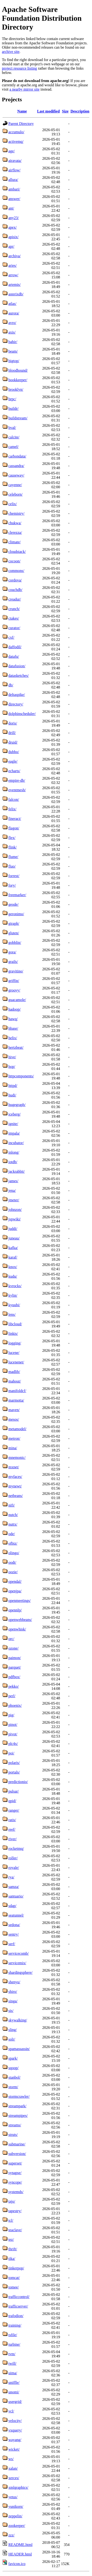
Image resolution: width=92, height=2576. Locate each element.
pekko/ (13, 1686)
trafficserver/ (18, 2306)
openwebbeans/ (20, 1620)
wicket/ (14, 2449)
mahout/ (14, 1381)
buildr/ (13, 408)
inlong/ (13, 1152)
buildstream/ (17, 418)
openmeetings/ (19, 1601)
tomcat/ (14, 2278)
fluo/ (12, 866)
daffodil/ (15, 647)
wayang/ (14, 2440)
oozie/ (13, 1572)
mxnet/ (13, 1467)
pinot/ (12, 1724)
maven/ (14, 1410)
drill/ (12, 733)
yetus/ (12, 2497)
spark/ (13, 2058)
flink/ (12, 847)
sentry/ (13, 1934)
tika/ (11, 2259)
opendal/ (15, 1581)
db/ (10, 685)
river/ (12, 1839)
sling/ (12, 2030)
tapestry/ (15, 2211)
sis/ (10, 2011)
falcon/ (13, 799)
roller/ (13, 1858)
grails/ (13, 962)
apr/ (11, 246)
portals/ (14, 1772)
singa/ (12, 2001)
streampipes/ (18, 2115)
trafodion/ (15, 2316)
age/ (11, 151)
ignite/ (13, 1124)
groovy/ (14, 990)
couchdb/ (15, 590)
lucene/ (13, 1353)
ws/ (11, 2459)
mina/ (12, 1448)
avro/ (12, 323)
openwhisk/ (17, 1629)
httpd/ (12, 1086)
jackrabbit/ (16, 1171)
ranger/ (13, 1810)
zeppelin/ (15, 2516)
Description (79, 111)
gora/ (12, 952)
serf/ (11, 1944)
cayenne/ (15, 485)
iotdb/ (12, 1162)
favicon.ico (17, 2564)
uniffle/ (14, 2383)
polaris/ (14, 1763)
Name (22, 111)
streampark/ (17, 2106)
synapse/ (15, 2173)
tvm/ (11, 2354)
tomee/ (13, 2287)
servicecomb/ (18, 1953)
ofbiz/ (12, 1543)
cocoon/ (14, 561)
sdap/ (12, 1906)
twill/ (12, 2363)
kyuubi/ (14, 1305)
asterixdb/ (15, 294)
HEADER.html (20, 2554)
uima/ (12, 2373)
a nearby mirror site (25, 89)
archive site (10, 52)
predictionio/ (18, 1782)
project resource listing (19, 68)
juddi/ (12, 1229)
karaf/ (12, 1257)
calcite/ (13, 437)
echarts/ (14, 771)
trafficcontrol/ (19, 2297)
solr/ (11, 2039)
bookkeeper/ (17, 380)
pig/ (11, 1715)
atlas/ (12, 304)
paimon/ (14, 1658)
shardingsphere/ (20, 1972)
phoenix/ (15, 1705)
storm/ (13, 2087)
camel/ (13, 447)
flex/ (11, 838)
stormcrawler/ (19, 2096)
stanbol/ (14, 2077)
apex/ (12, 227)
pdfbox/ (14, 1677)
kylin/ (12, 1295)
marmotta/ (16, 1400)
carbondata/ (17, 456)
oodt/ (12, 1562)
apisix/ (13, 237)
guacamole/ (17, 1000)
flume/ (13, 857)
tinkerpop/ (16, 2268)
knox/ (12, 1267)
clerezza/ (15, 532)
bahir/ (12, 342)
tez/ (11, 2239)
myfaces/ (15, 1477)
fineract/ (14, 819)
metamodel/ (17, 1429)
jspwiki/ (14, 1219)
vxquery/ (15, 2430)
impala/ (14, 1133)
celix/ (12, 504)
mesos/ (13, 1419)
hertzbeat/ (15, 1047)
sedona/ (14, 1925)
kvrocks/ (15, 1286)
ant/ (11, 208)
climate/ (14, 542)
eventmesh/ (17, 790)
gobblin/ (14, 943)
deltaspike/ (16, 695)
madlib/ (14, 1372)
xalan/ (13, 2468)
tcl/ (10, 2220)
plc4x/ (13, 1744)
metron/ (14, 1438)
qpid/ (12, 1801)
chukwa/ (14, 523)
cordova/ (15, 580)
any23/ (13, 218)
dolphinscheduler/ (22, 714)
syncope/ (15, 2182)
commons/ (16, 571)
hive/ (12, 1057)
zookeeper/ (16, 2526)
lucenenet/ (16, 1362)
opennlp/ (15, 1610)
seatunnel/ (16, 1915)
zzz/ (11, 2535)
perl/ (11, 1696)
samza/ (13, 1887)
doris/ (12, 723)
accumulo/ (16, 132)
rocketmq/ (16, 1848)
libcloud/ (15, 1324)
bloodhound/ (18, 370)
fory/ (12, 885)
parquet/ (14, 1667)
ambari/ (14, 189)
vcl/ (11, 2411)
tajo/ (11, 2201)
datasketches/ (18, 676)
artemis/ (14, 285)
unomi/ (13, 2392)
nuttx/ (12, 1524)
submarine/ (16, 2144)
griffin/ (13, 981)
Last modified (48, 111)
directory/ (15, 704)
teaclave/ (15, 2230)
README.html (20, 2545)
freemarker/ (17, 895)
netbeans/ (15, 1496)
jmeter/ (13, 1200)
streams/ (14, 2125)
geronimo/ (16, 914)
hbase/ (13, 1028)
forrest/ (13, 876)
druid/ (12, 742)
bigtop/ (13, 361)
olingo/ (13, 1553)
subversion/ (17, 2154)
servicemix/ (17, 1963)
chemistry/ (16, 513)
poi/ (11, 1753)
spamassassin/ (19, 2049)
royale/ (13, 1868)
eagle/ (12, 761)
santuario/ (15, 1896)
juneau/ (14, 1238)
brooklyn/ (15, 389)
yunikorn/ (15, 2506)
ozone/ (13, 1648)
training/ (14, 2325)
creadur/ (14, 599)
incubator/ (16, 1143)
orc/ (11, 1639)
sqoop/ (13, 2068)
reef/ (11, 1829)
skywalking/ (17, 2020)
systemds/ (15, 2192)
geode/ (13, 904)
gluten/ (13, 933)
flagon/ (13, 828)
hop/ (11, 1066)
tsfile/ (12, 2335)
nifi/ (11, 1505)
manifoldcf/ (17, 1391)
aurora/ (13, 313)
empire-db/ (16, 780)
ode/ (11, 1534)
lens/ (12, 1314)
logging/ (14, 1343)
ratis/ (12, 1820)
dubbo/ (13, 752)
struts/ (13, 2135)
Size (65, 111)
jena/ (12, 1190)
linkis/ (13, 1334)
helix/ (12, 1038)
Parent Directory (21, 124)
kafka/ (13, 1248)
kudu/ (12, 1276)
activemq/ (15, 141)
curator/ (14, 628)
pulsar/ (13, 1791)
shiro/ (12, 1992)
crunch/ (14, 609)
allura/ (13, 180)
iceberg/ (14, 1114)
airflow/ (14, 170)
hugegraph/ (17, 1105)
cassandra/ (16, 466)
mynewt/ (15, 1486)
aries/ (12, 265)
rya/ (11, 1877)
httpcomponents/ (21, 1076)
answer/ (14, 199)
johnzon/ (15, 1210)
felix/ (12, 809)
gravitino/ (15, 971)
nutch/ (13, 1515)
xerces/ (13, 2478)
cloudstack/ (17, 552)
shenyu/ (14, 1982)
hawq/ (13, 1019)
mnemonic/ (17, 1457)
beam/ (13, 351)
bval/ (12, 428)
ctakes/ (13, 618)
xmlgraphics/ (18, 2487)
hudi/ (12, 1095)
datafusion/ (16, 666)
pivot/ (12, 1734)
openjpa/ (15, 1591)
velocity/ (15, 2421)
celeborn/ (15, 494)
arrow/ (13, 275)
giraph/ (13, 923)
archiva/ (14, 256)
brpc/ (12, 399)
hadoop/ (14, 1009)
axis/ (12, 332)
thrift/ (12, 2249)
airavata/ (15, 161)
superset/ (15, 2163)
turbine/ (14, 2344)
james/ (13, 1181)
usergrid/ (15, 2402)
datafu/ (13, 656)
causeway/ (16, 475)
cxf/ (11, 637)
